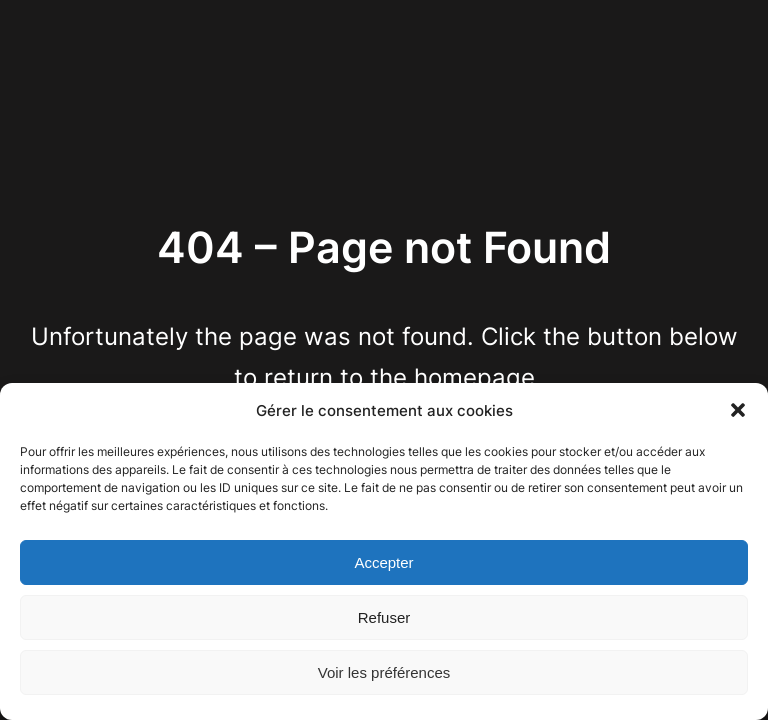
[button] (738, 410)
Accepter (383, 562)
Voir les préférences (384, 672)
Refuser (384, 617)
